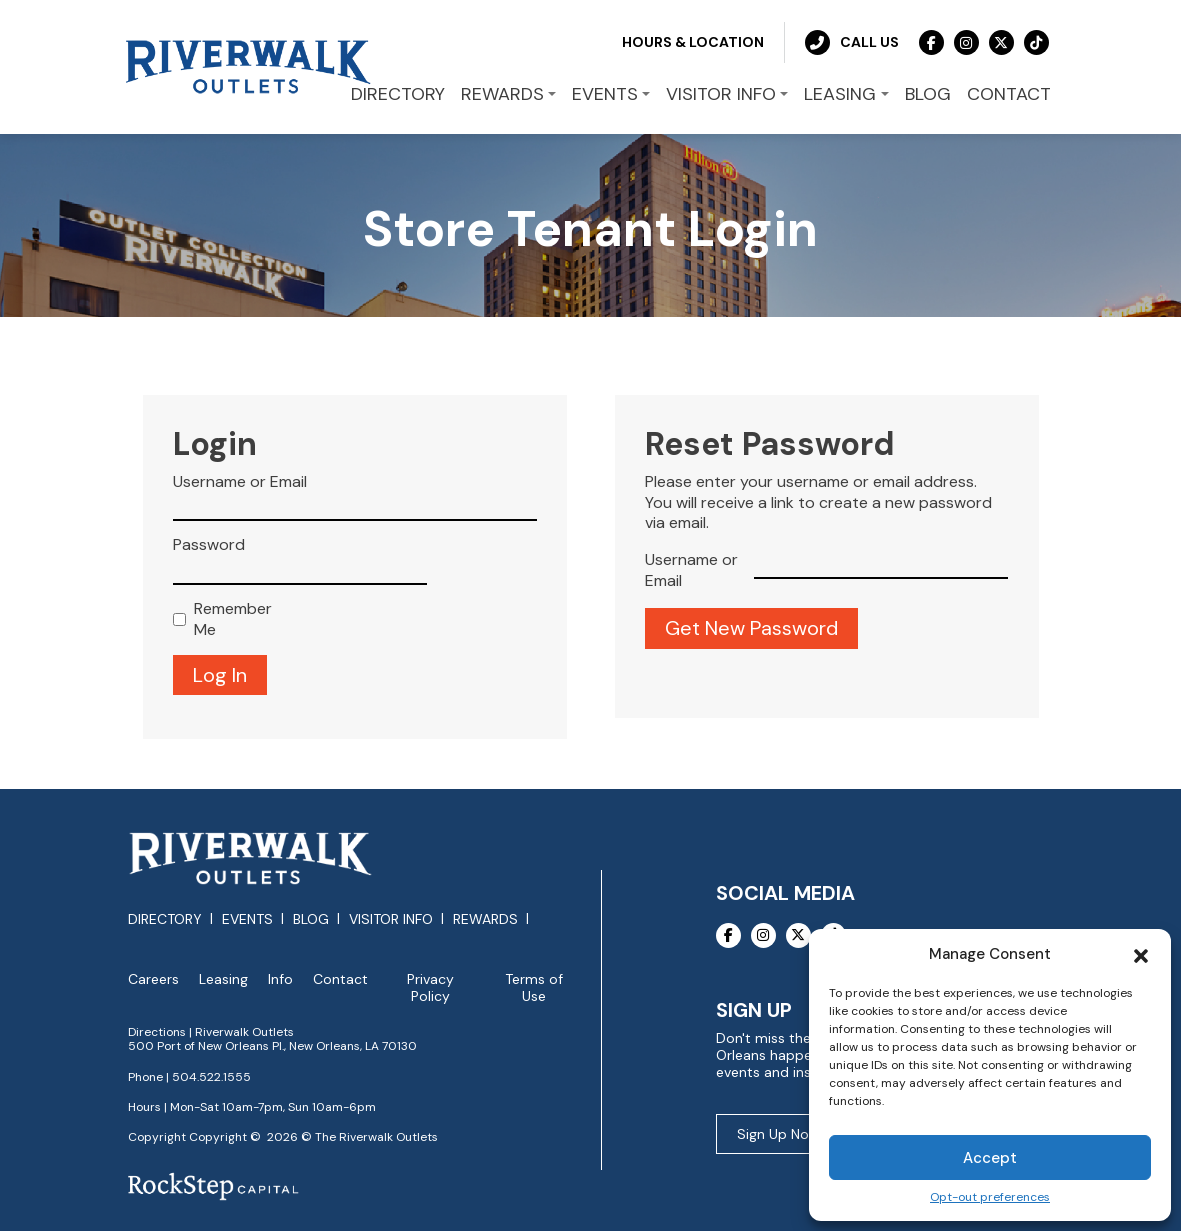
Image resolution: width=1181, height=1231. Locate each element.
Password (209, 545)
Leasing (223, 979)
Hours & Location (693, 42)
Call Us (852, 42)
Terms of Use (534, 988)
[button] (1141, 954)
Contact (340, 979)
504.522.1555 (211, 1077)
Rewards (485, 919)
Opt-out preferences (990, 1197)
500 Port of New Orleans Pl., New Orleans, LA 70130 (272, 1046)
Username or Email (240, 482)
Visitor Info (391, 919)
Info (280, 979)
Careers (153, 979)
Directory (165, 919)
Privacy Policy (430, 988)
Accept (990, 1158)
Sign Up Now (778, 1134)
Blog (311, 919)
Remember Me (233, 619)
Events (247, 919)
